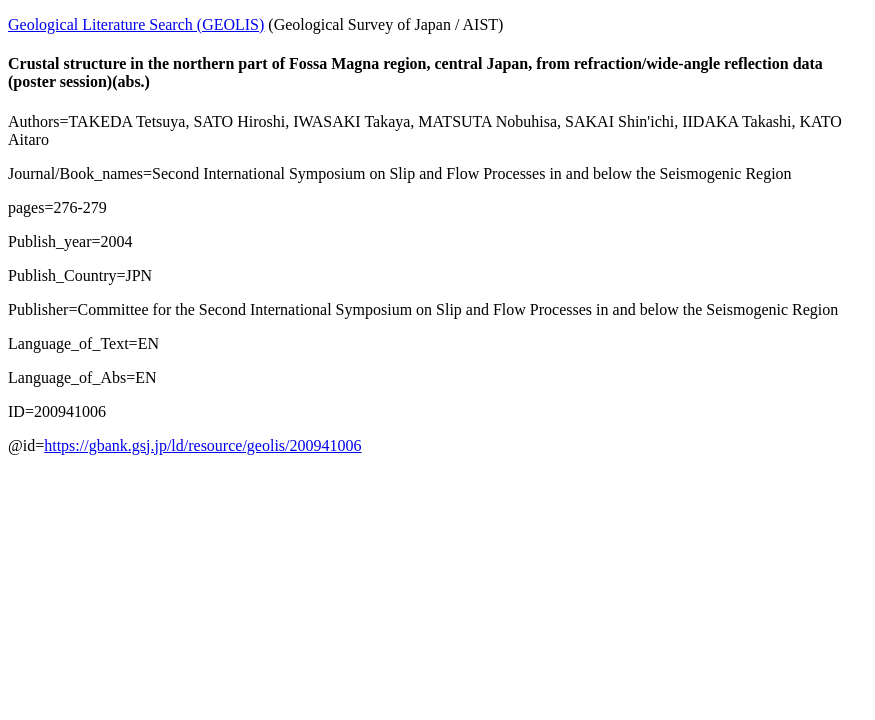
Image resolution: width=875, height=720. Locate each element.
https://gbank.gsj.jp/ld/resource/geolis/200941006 (202, 445)
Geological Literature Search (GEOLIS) (136, 24)
